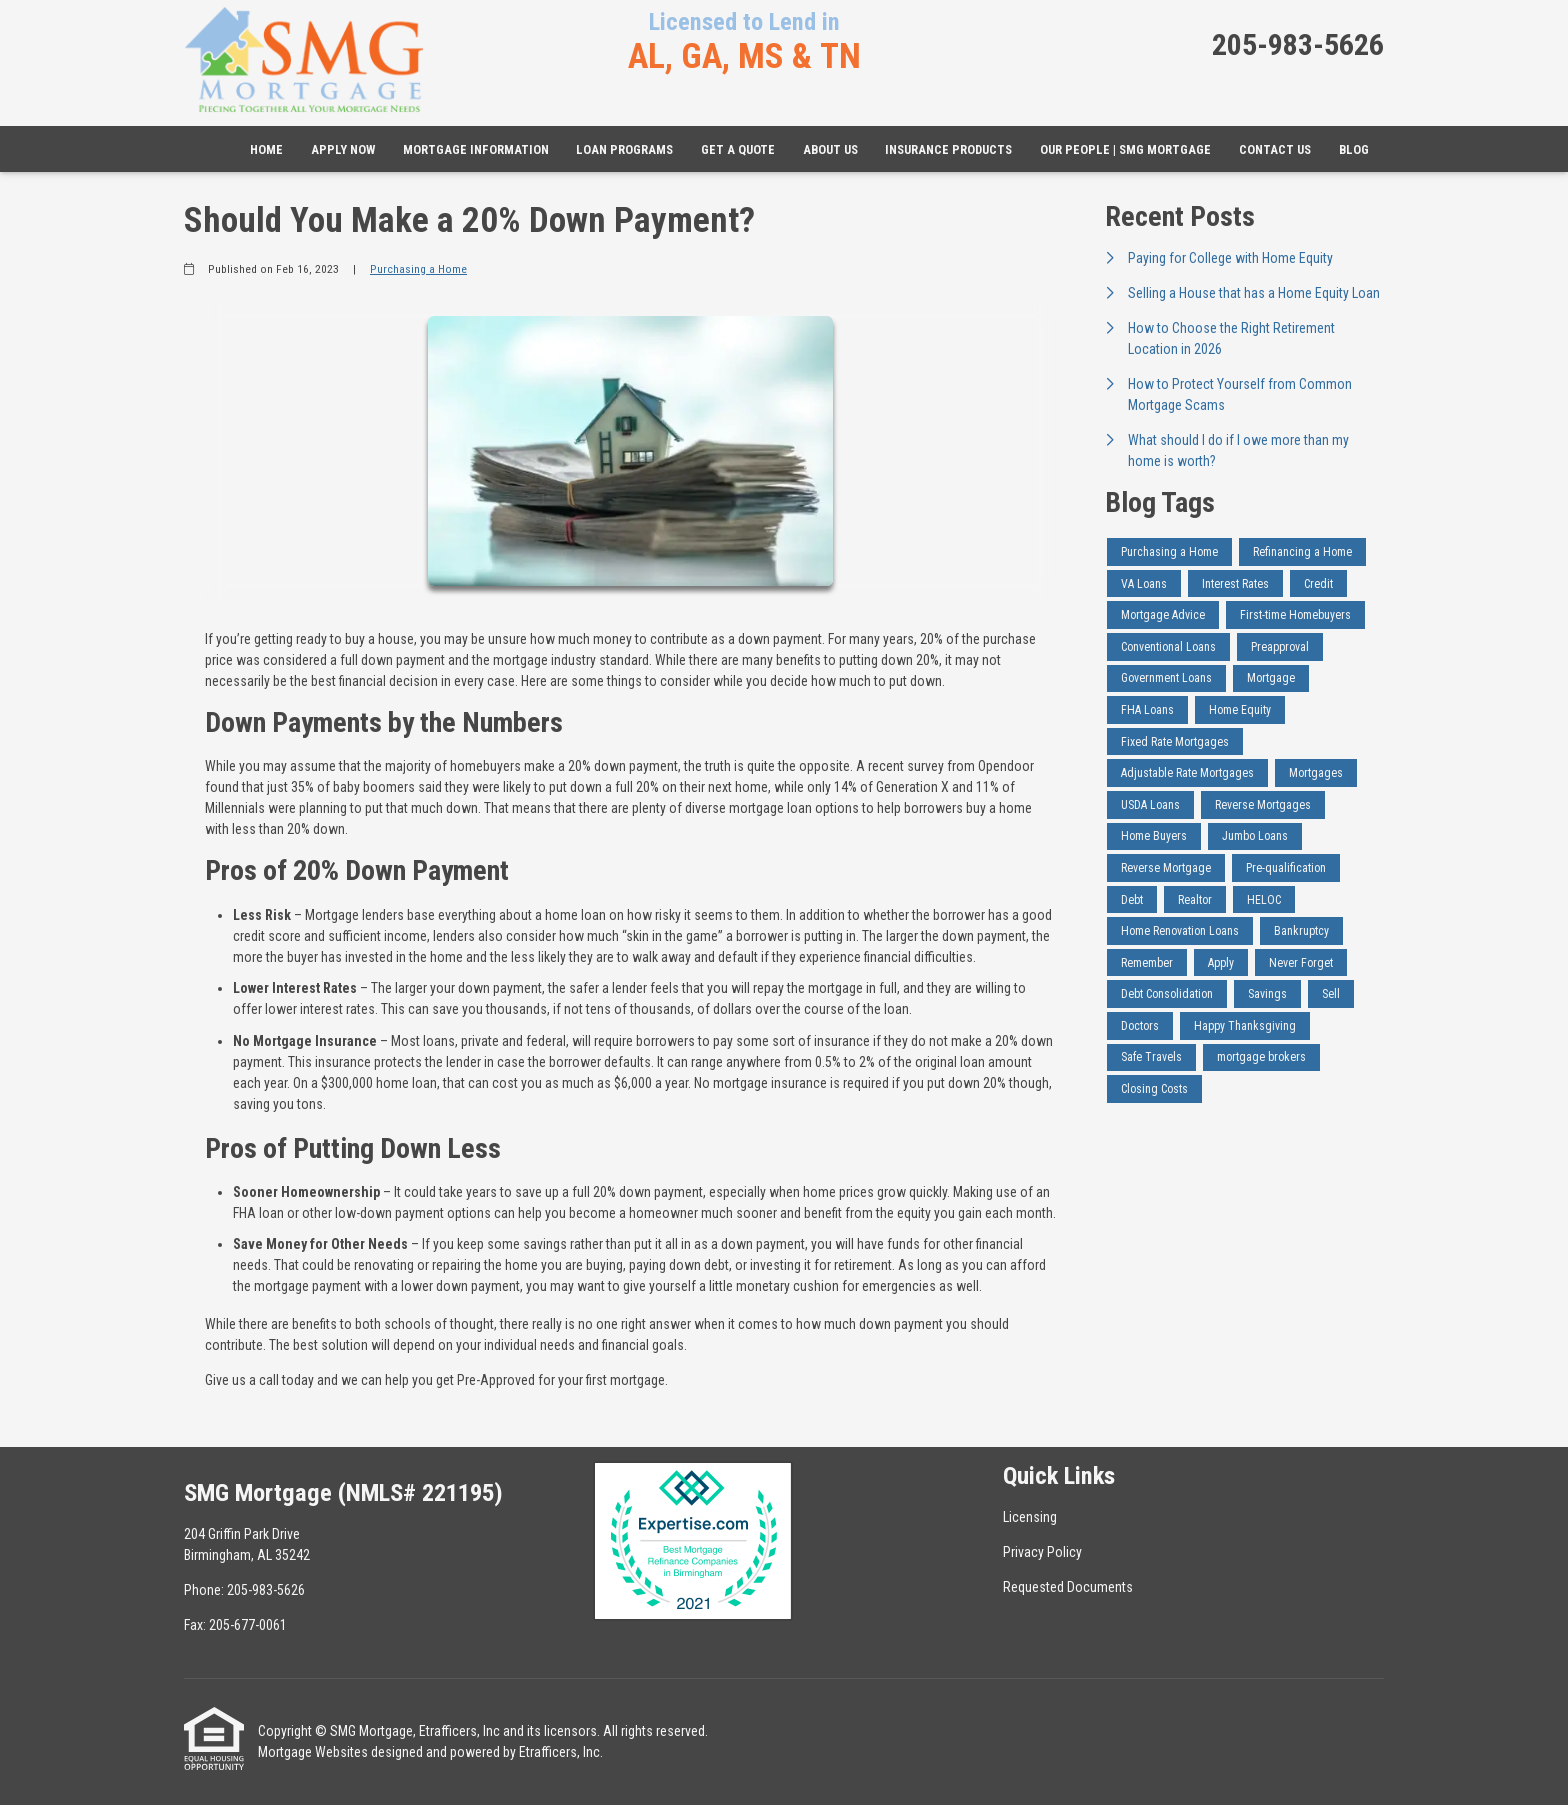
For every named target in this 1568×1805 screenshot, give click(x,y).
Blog (1354, 149)
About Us (830, 149)
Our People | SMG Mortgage (1125, 149)
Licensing (1030, 1517)
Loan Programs (624, 149)
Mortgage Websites (313, 1752)
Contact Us (1275, 149)
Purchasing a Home (418, 269)
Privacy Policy (1042, 1552)
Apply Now (343, 149)
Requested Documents (1068, 1587)
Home (266, 149)
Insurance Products (948, 149)
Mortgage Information (476, 149)
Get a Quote (738, 149)
